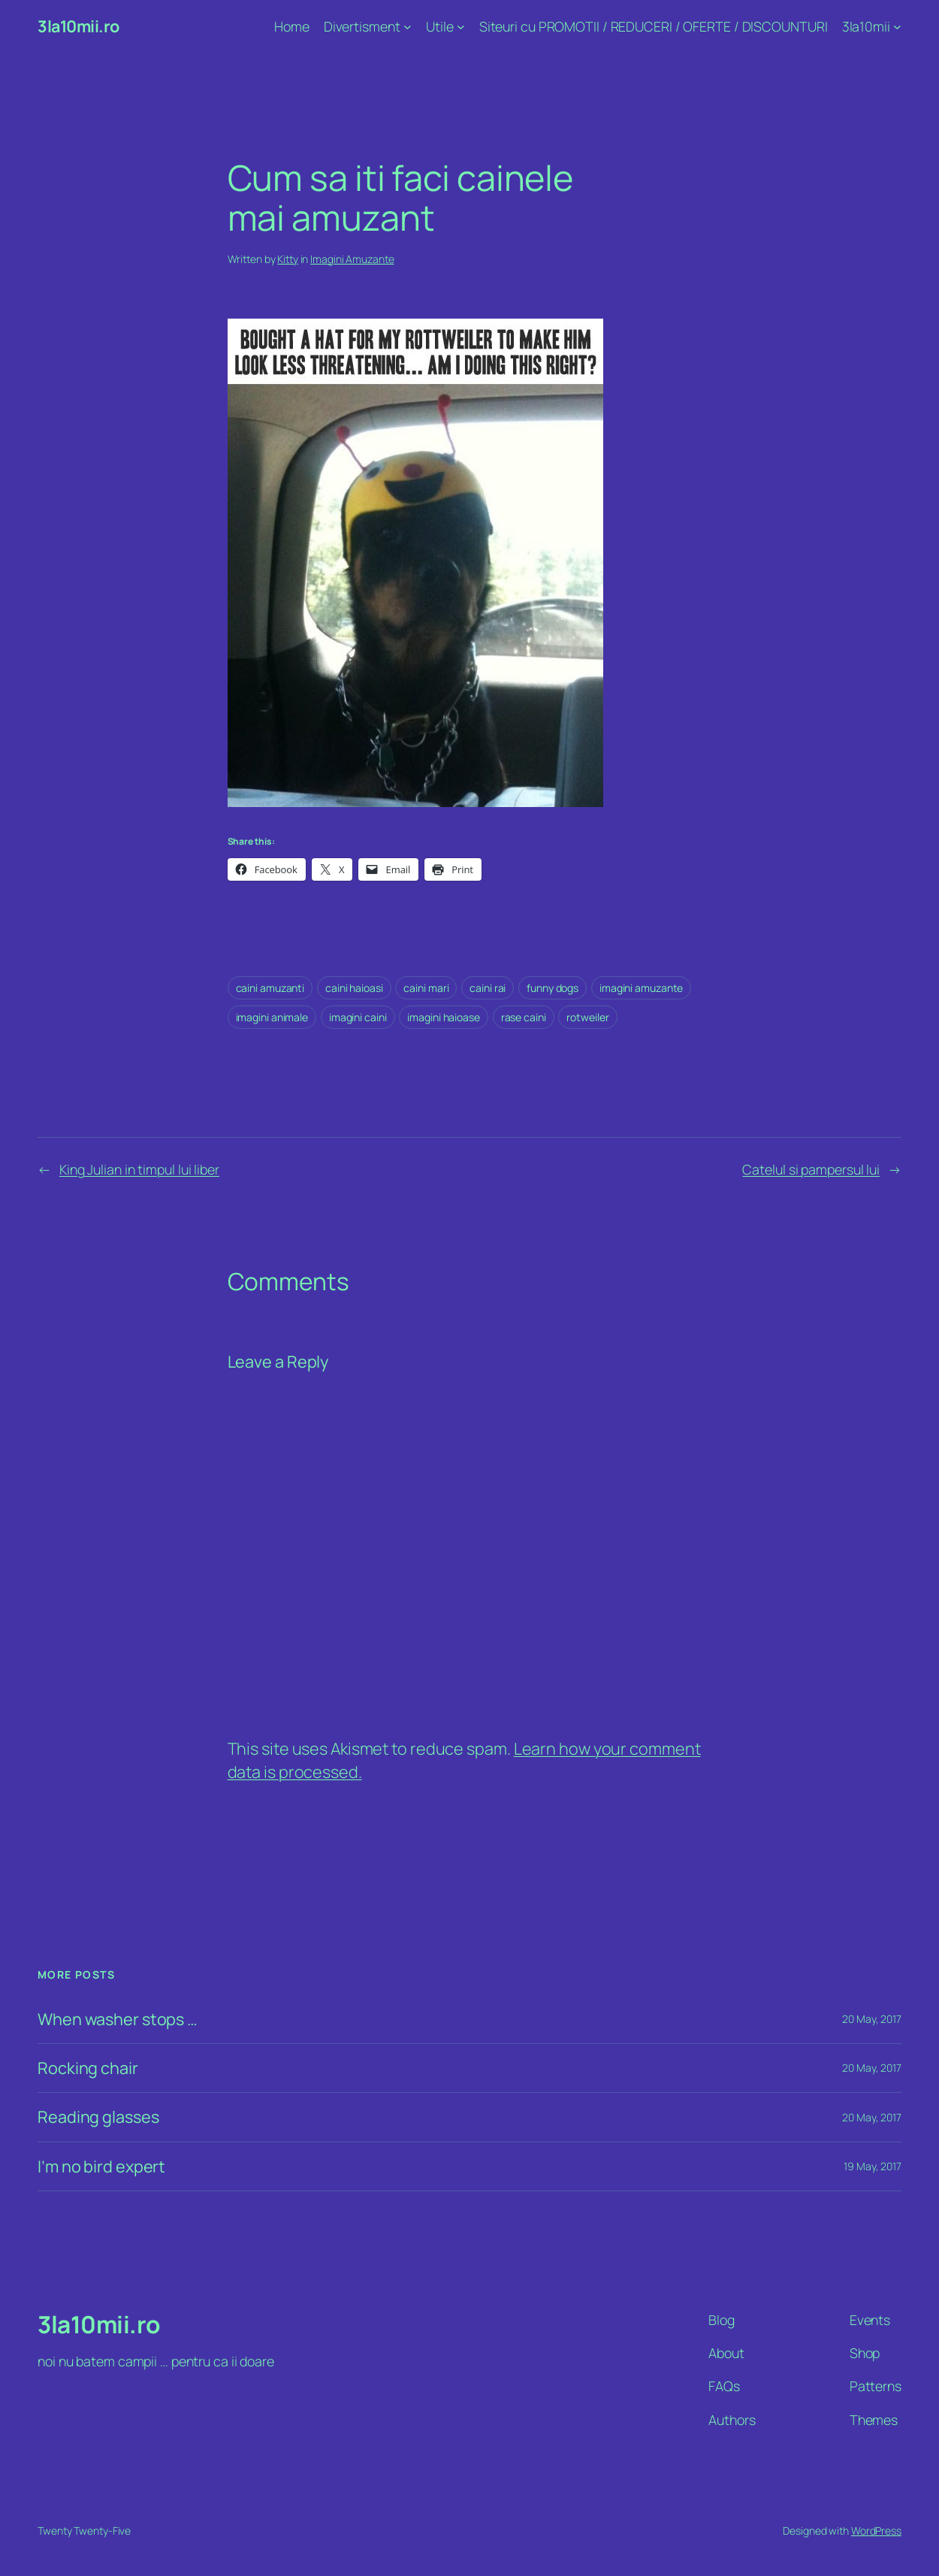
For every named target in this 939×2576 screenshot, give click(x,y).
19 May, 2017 (872, 2166)
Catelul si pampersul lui (811, 1169)
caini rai (488, 988)
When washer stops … (118, 2019)
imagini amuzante (641, 988)
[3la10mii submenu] (897, 27)
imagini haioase (443, 1017)
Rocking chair (88, 2068)
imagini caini (358, 1017)
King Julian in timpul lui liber (139, 1169)
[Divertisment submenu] (407, 27)
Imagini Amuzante (352, 259)
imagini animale (272, 1017)
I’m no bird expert (101, 2166)
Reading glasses (98, 2117)
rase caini (523, 1017)
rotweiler (587, 1017)
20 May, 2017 (871, 2019)
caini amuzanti (270, 988)
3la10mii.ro (78, 26)
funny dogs (552, 988)
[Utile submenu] (461, 27)
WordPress (876, 2530)
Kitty (287, 259)
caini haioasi (354, 988)
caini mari (425, 988)
